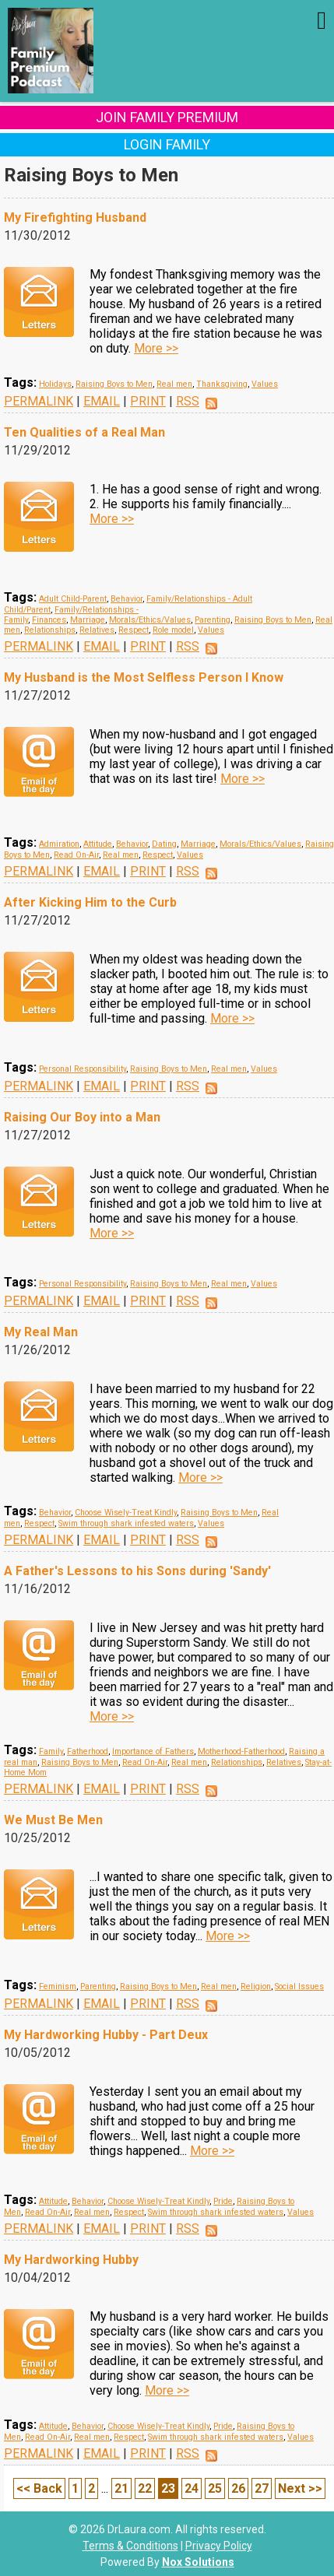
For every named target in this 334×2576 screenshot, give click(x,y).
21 (121, 2488)
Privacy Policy (218, 2545)
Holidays (55, 384)
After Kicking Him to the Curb (90, 902)
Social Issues (299, 1986)
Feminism (57, 1986)
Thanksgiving (222, 384)
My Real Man (41, 1332)
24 (192, 2488)
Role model (173, 630)
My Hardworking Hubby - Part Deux (106, 2034)
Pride (223, 2201)
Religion (256, 1986)
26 (238, 2488)
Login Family (167, 144)
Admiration (59, 844)
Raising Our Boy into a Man (82, 1117)
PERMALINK (38, 401)
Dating (164, 844)
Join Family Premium (167, 117)
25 (215, 2488)
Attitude (97, 844)
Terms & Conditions (130, 2545)
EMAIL (101, 401)
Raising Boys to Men (114, 384)
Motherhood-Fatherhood (241, 1751)
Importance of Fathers (153, 1751)
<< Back (39, 2488)
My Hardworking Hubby (71, 2259)
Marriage (87, 620)
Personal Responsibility (82, 1069)
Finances (49, 620)
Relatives (96, 630)
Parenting (212, 620)
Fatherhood (87, 1751)
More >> (156, 348)
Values (264, 384)
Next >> (300, 2488)
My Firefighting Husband (75, 217)
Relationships (50, 630)
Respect (133, 630)
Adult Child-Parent (73, 599)
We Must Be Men (53, 1820)
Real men (174, 384)
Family (51, 1751)
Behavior (126, 599)
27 (262, 2488)
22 (145, 2488)
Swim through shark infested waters (126, 1523)
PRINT (148, 401)
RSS (187, 401)
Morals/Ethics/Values (150, 620)
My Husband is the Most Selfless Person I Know (143, 677)
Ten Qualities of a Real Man (84, 432)
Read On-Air (76, 855)
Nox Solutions (198, 2562)
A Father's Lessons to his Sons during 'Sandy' (137, 1570)
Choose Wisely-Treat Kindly (126, 1512)
